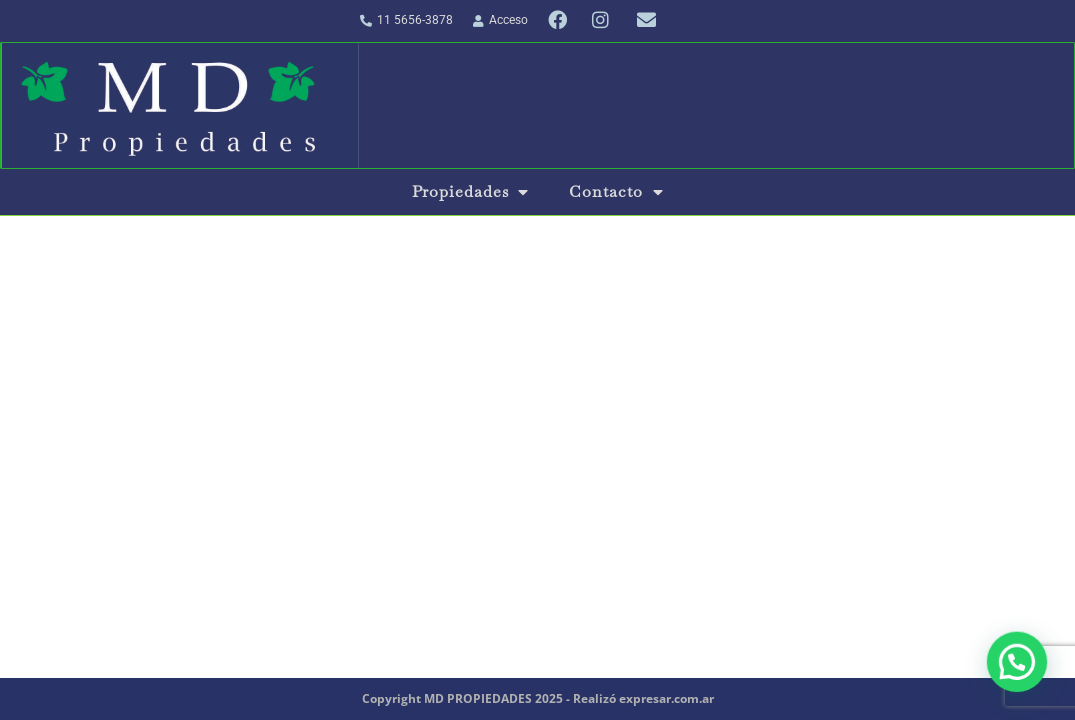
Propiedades (471, 192)
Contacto (616, 192)
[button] (1019, 667)
